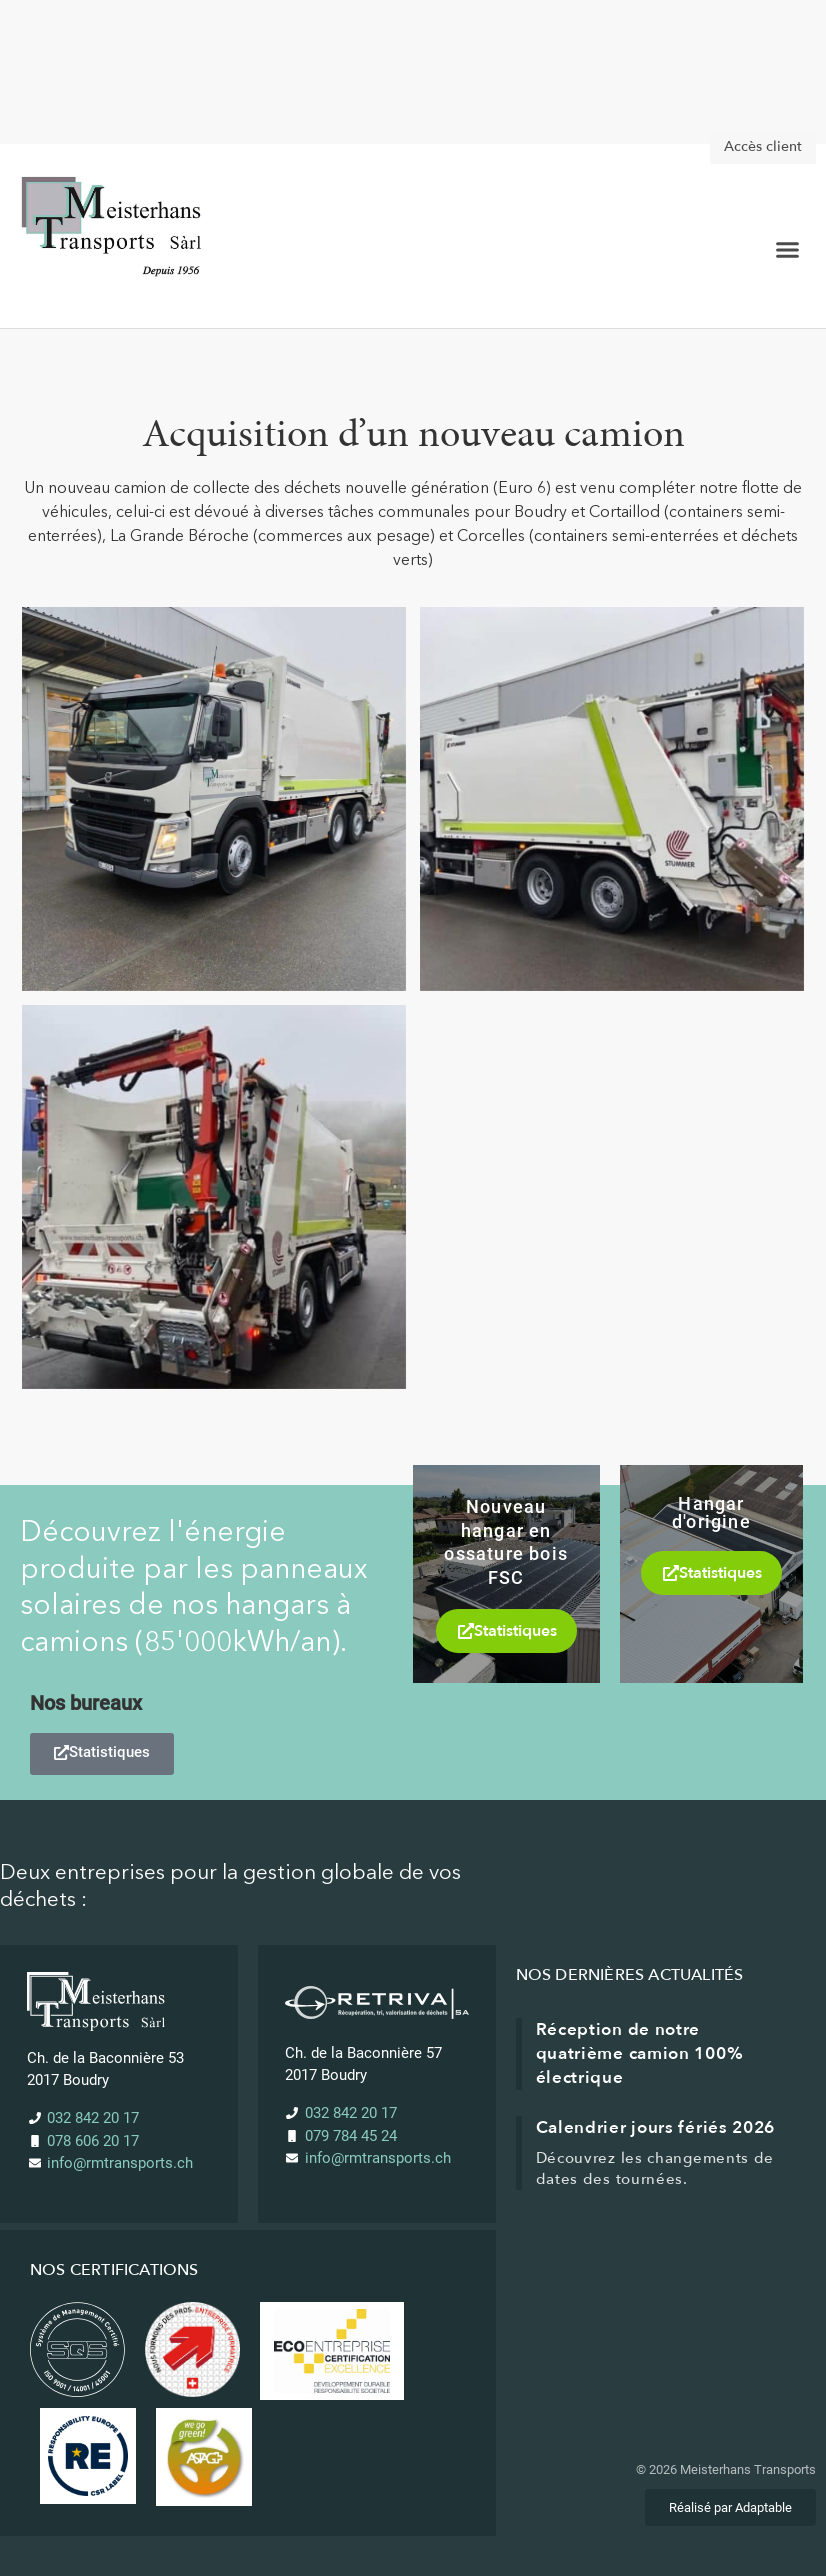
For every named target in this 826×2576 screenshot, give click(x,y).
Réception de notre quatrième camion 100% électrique (640, 2053)
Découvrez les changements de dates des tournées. (655, 2168)
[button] (787, 250)
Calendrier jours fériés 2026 (656, 2127)
